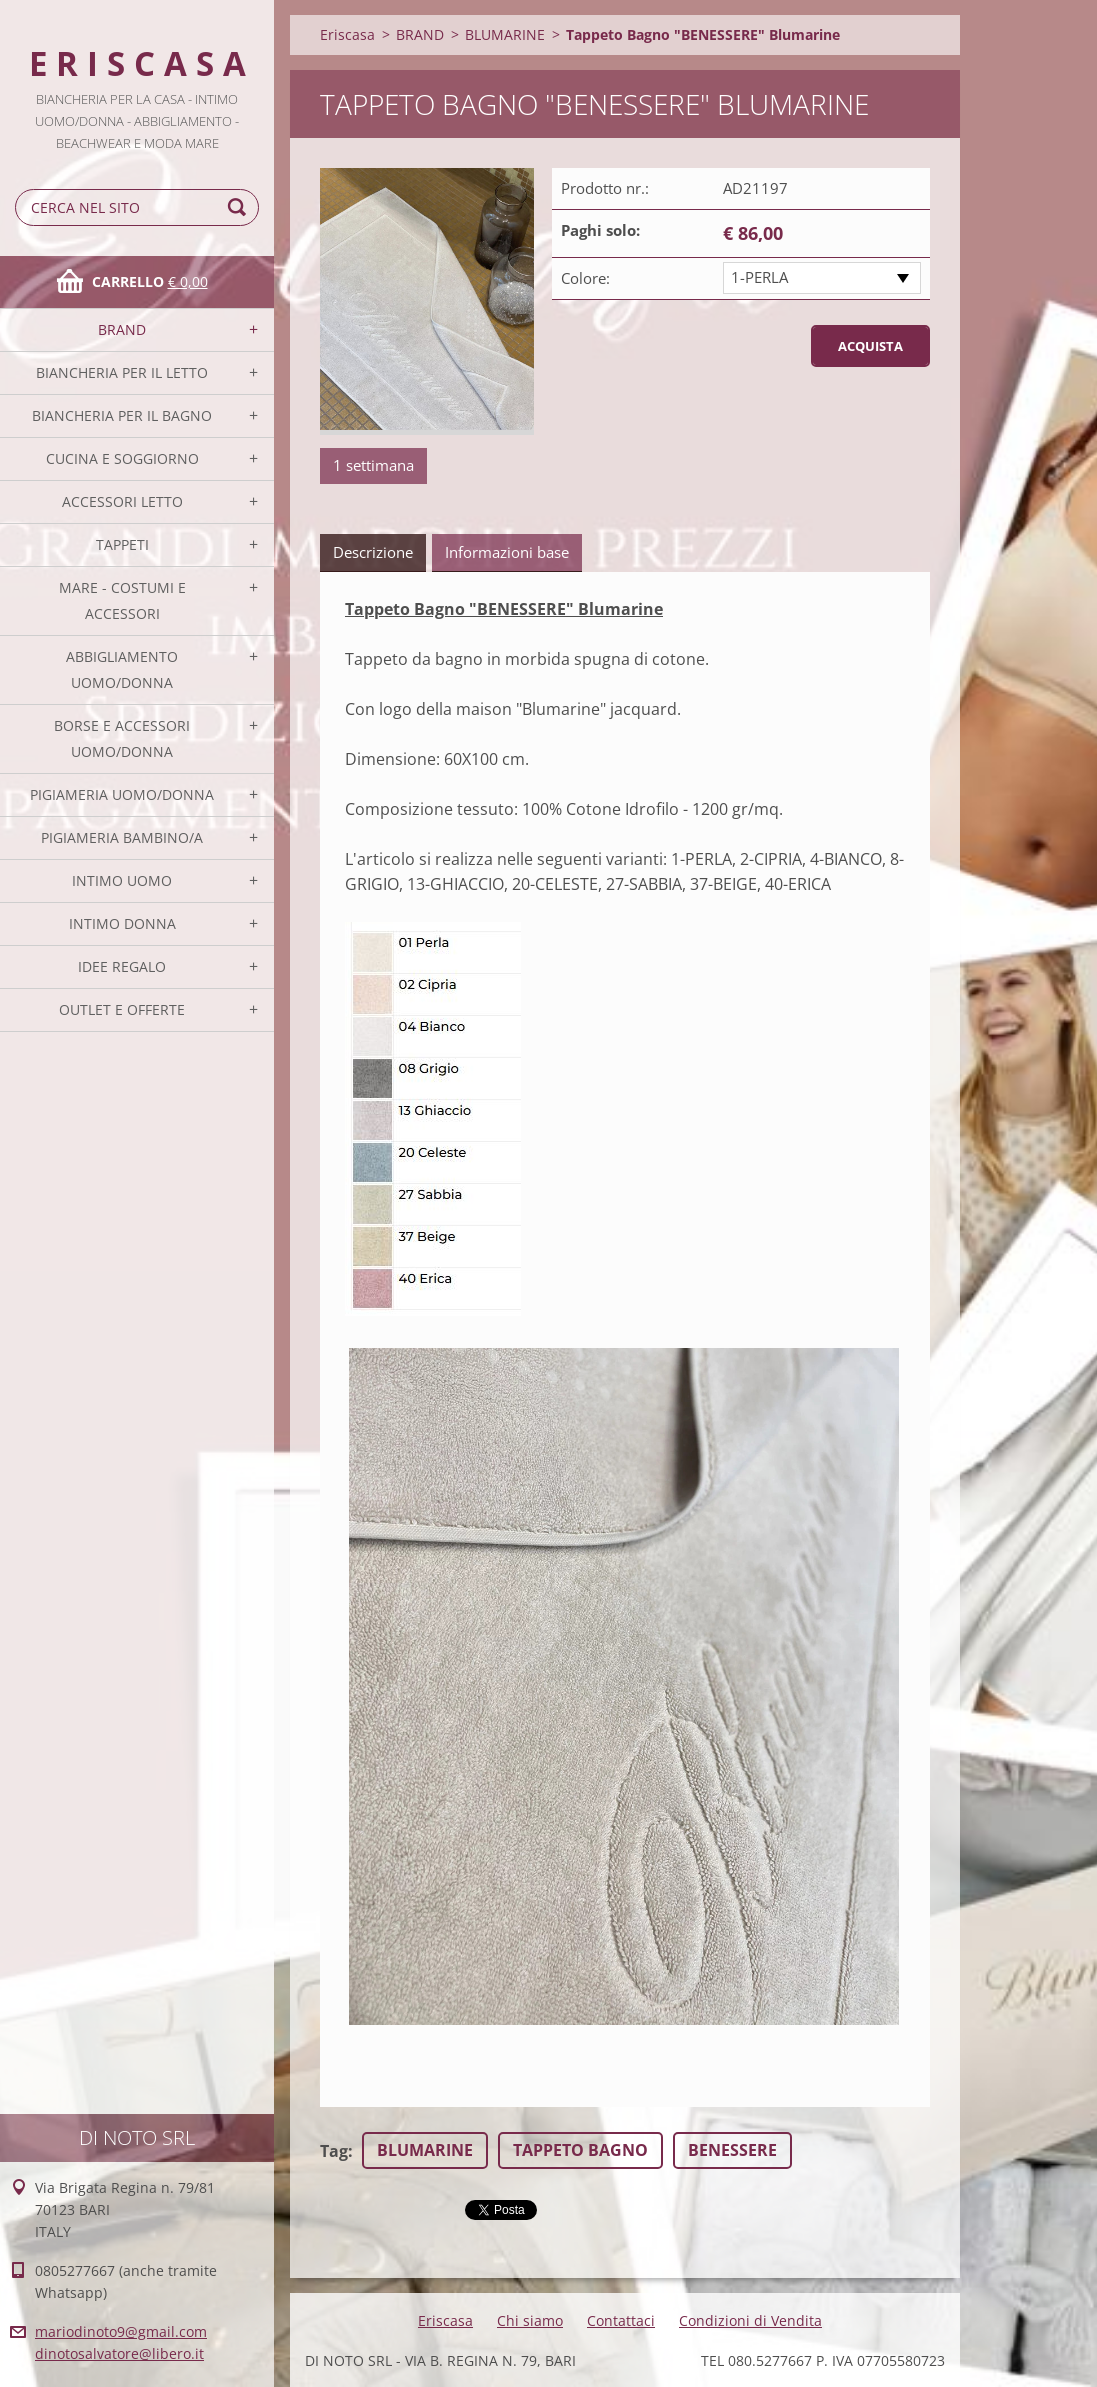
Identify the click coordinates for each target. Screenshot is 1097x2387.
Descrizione (373, 552)
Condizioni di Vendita (750, 2320)
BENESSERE (732, 2150)
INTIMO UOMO (122, 880)
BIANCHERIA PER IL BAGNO (122, 415)
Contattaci (621, 2320)
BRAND (122, 329)
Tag (334, 2151)
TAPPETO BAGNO (580, 2150)
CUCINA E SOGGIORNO (122, 458)
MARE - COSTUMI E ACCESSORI (122, 600)
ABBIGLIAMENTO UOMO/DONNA (122, 669)
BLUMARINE (505, 34)
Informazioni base (507, 552)
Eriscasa (347, 34)
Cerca (240, 207)
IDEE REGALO (122, 966)
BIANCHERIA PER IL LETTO (122, 372)
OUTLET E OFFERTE (122, 1009)
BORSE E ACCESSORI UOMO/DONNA (122, 738)
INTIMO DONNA (122, 923)
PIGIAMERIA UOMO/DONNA (122, 794)
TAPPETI (122, 544)
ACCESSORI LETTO (122, 501)
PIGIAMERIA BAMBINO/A (122, 837)
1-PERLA (759, 277)
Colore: (585, 278)
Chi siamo (530, 2320)
